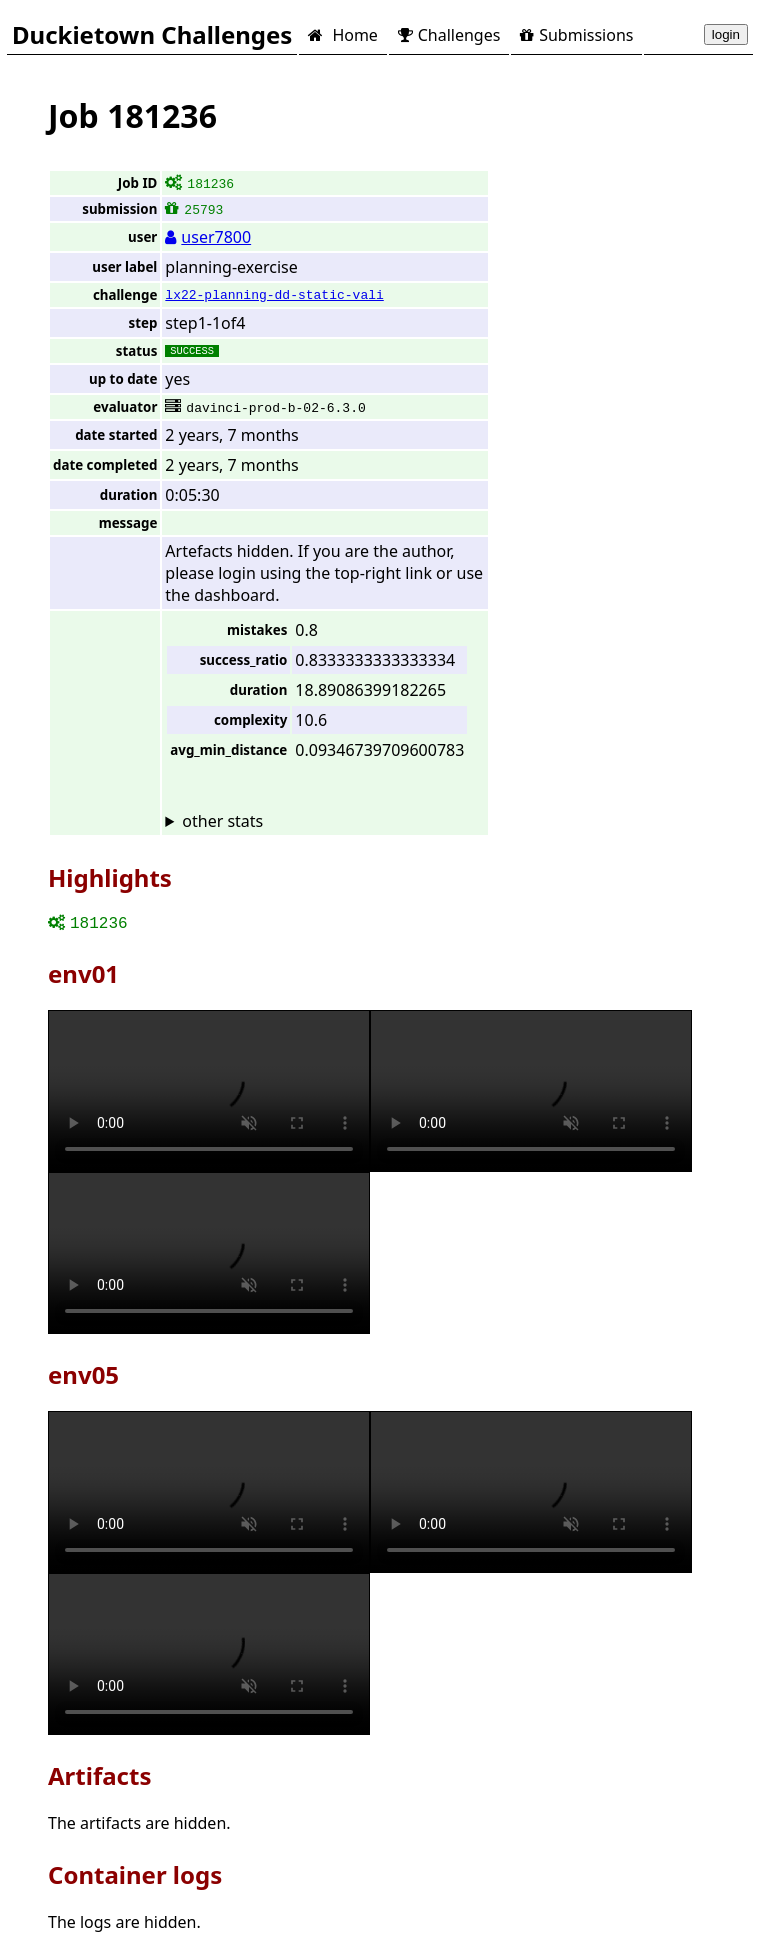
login (726, 34)
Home (342, 35)
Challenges (449, 35)
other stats (222, 821)
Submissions (576, 35)
